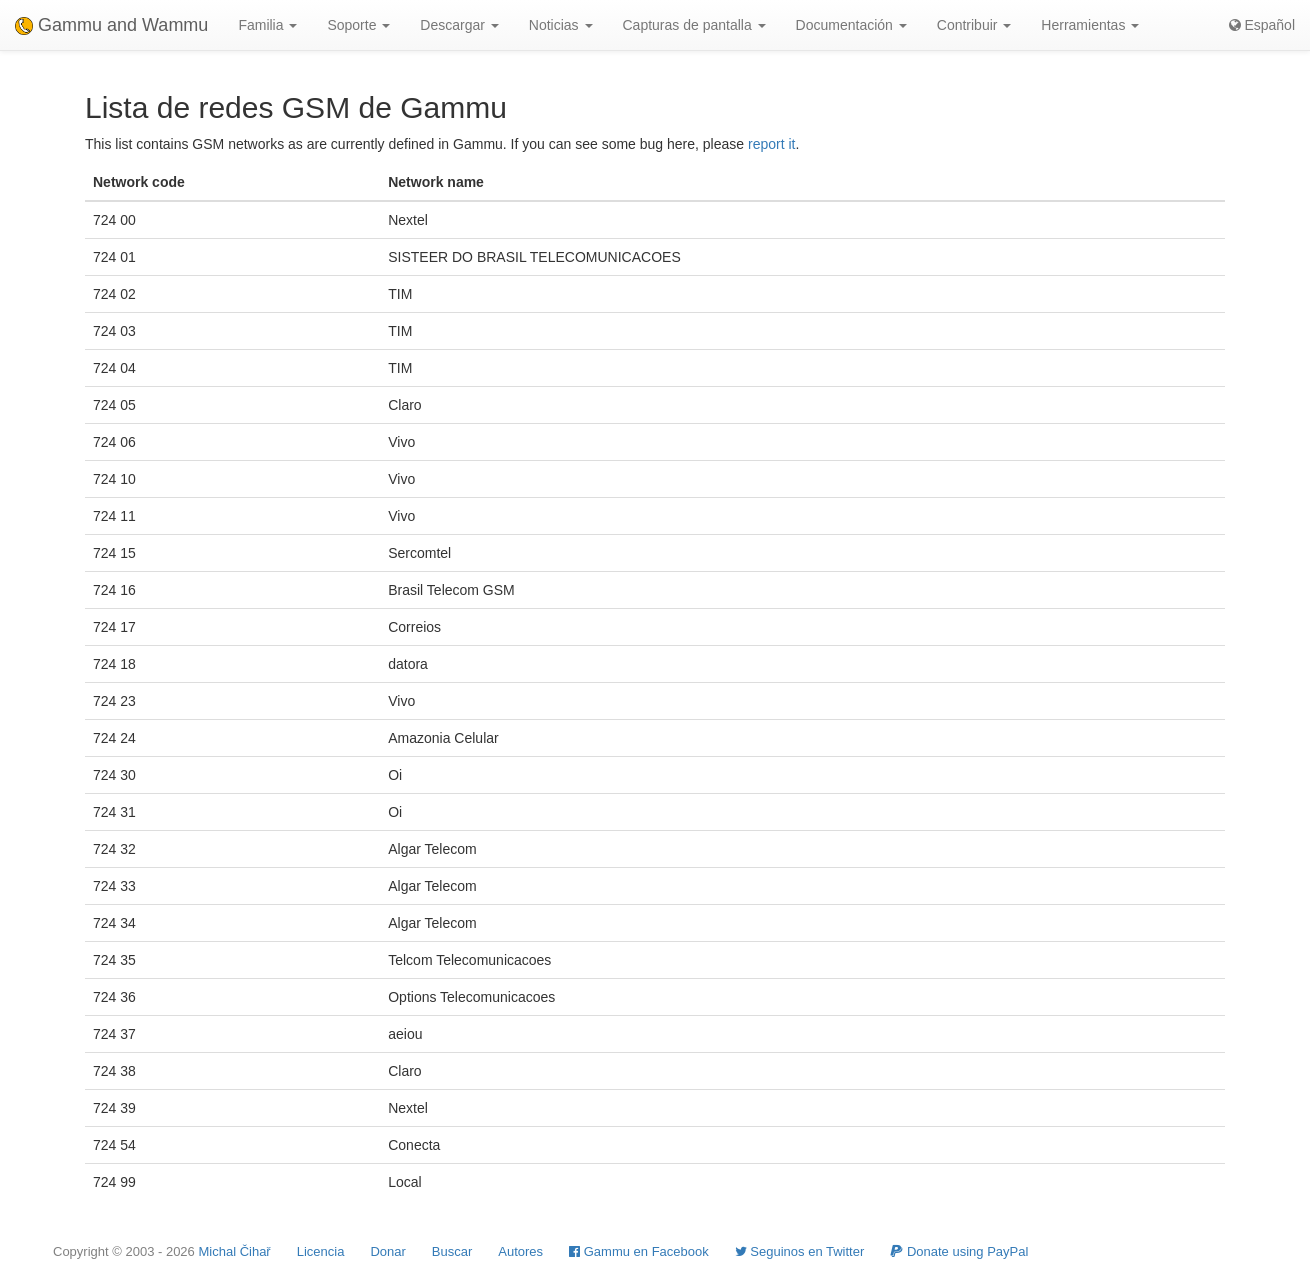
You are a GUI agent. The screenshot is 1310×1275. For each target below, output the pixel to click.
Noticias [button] (561, 25)
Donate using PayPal (959, 1251)
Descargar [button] (459, 25)
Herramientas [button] (1090, 25)
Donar (387, 1251)
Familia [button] (267, 25)
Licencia (321, 1251)
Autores (520, 1251)
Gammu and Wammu (111, 25)
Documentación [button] (851, 25)
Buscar (452, 1251)
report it (771, 144)
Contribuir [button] (974, 25)
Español (1262, 25)
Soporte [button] (358, 25)
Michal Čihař (234, 1251)
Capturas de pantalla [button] (694, 25)
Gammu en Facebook (639, 1251)
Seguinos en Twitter (800, 1251)
